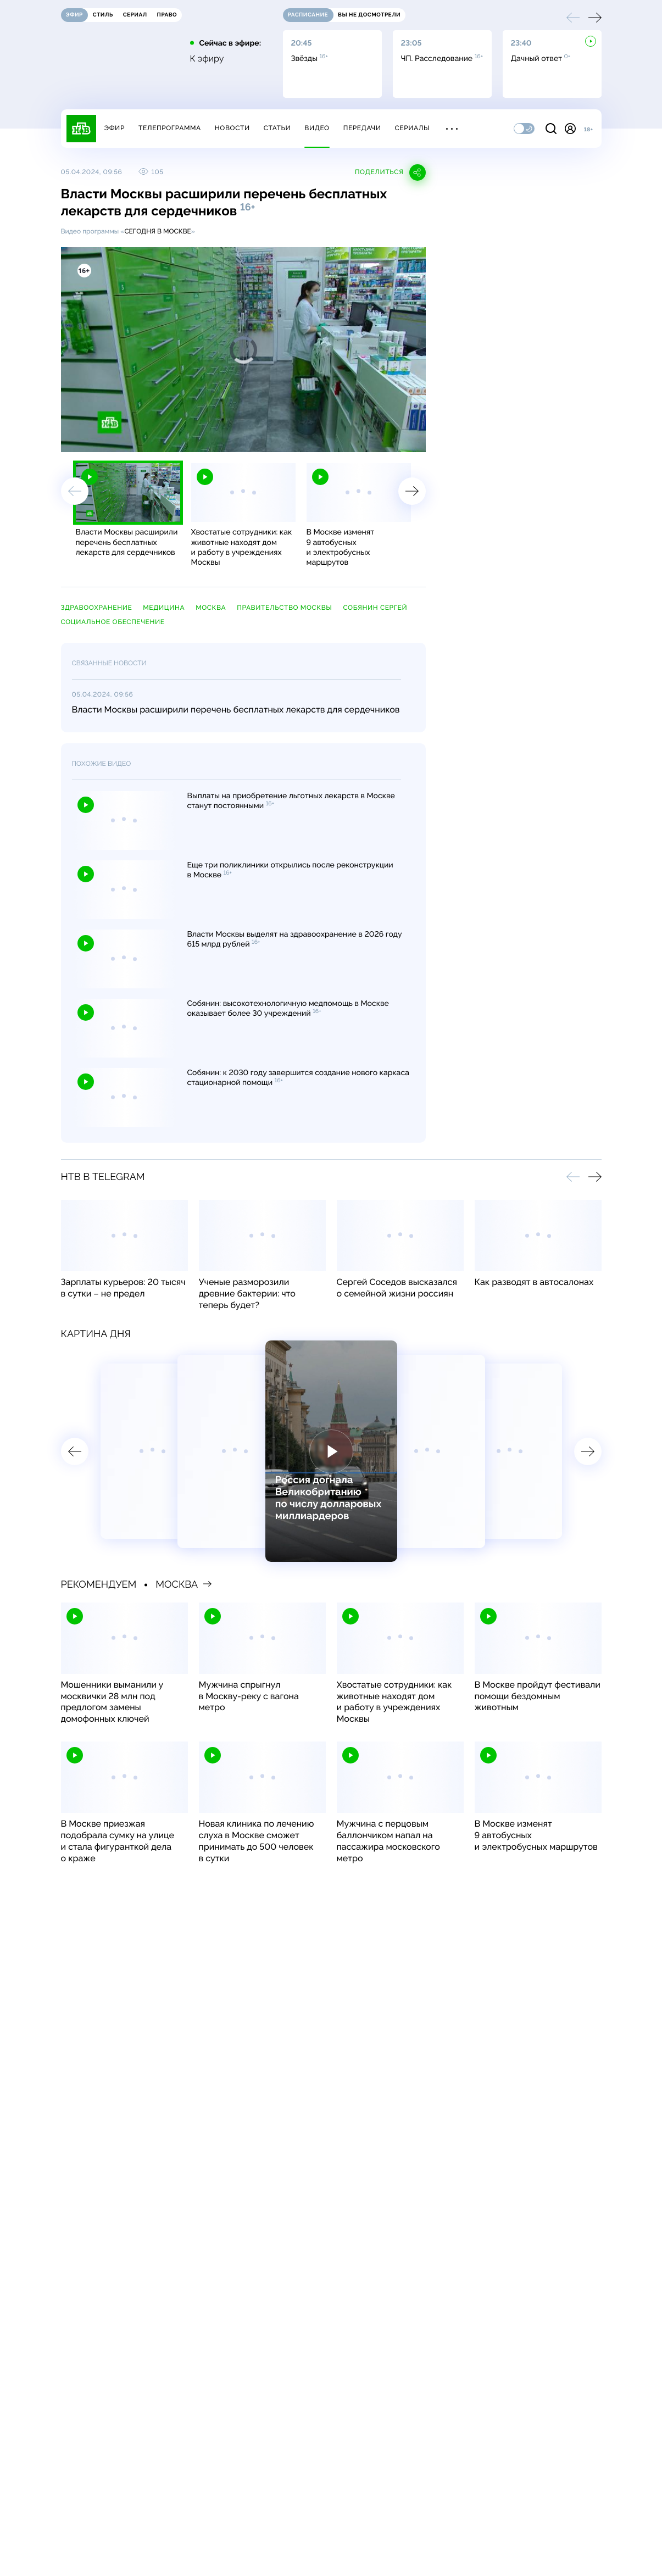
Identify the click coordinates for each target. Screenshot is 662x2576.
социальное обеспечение (113, 622)
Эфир (114, 128)
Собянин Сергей (375, 607)
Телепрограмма (169, 128)
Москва (211, 607)
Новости (232, 128)
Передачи (362, 128)
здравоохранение (96, 607)
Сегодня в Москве (157, 231)
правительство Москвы (284, 607)
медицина (164, 607)
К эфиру (207, 59)
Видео (316, 128)
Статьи (277, 128)
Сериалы (412, 128)
